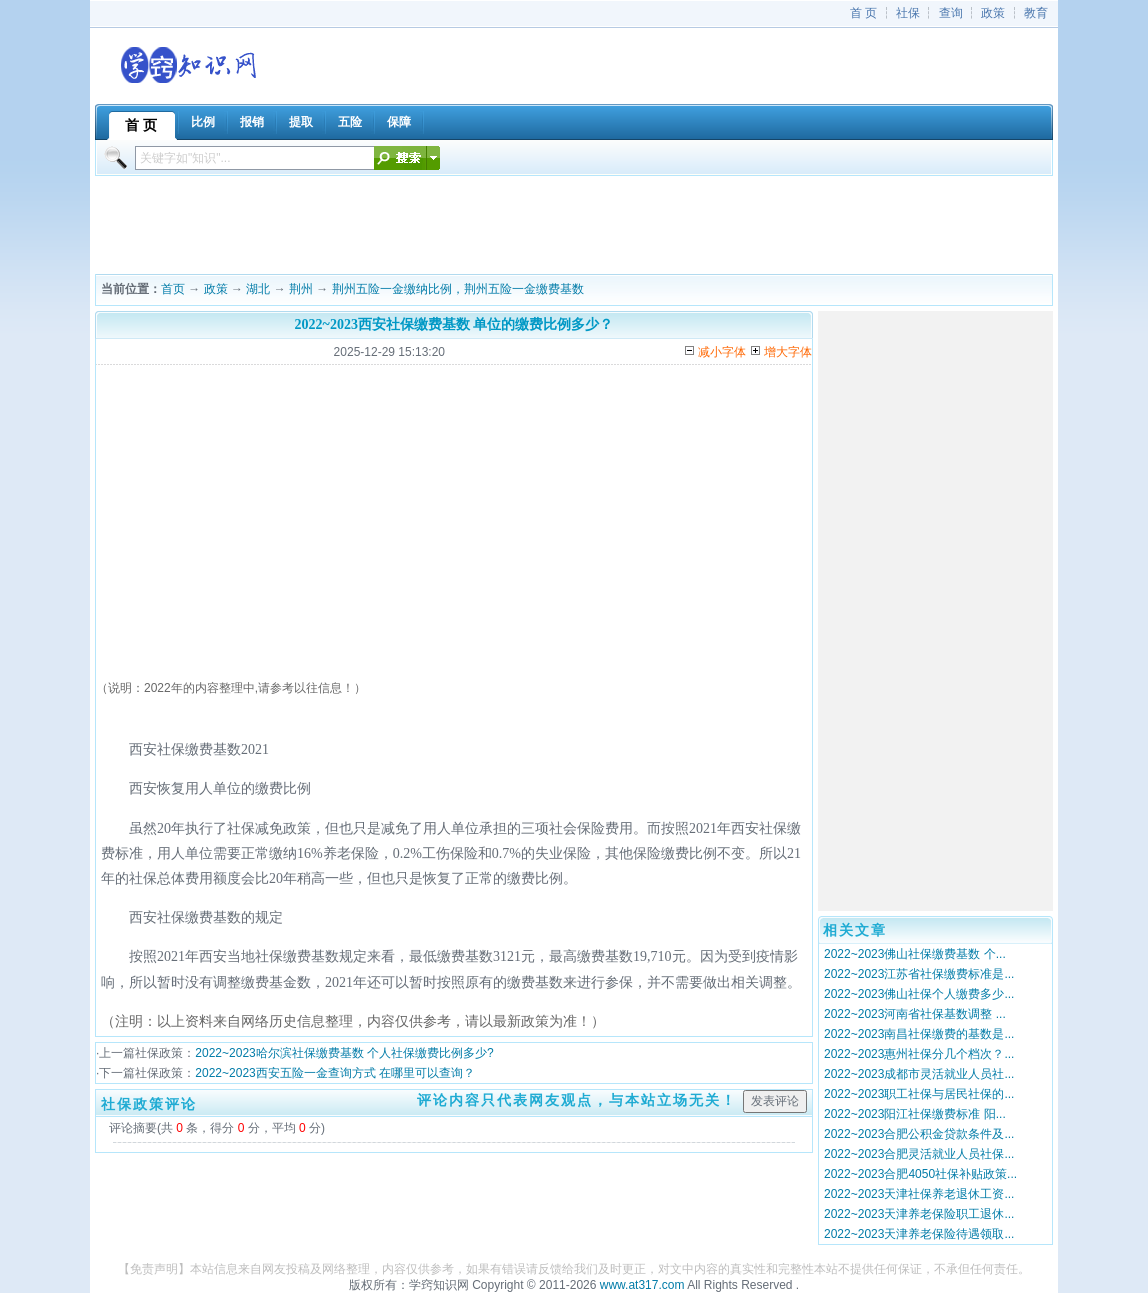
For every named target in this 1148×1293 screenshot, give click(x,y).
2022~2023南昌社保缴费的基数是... (919, 1034)
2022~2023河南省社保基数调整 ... (915, 1014)
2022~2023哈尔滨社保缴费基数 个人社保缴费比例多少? (344, 1053)
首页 (173, 289)
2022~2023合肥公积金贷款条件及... (919, 1134)
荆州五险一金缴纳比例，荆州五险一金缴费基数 (458, 289)
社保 (908, 13)
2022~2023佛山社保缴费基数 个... (915, 954)
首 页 (863, 13)
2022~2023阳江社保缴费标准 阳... (915, 1114)
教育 (1036, 13)
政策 (993, 13)
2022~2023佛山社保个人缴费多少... (919, 994)
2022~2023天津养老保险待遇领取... (919, 1234)
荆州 (301, 289)
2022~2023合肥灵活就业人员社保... (919, 1154)
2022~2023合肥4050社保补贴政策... (920, 1174)
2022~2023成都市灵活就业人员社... (919, 1074)
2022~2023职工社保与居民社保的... (919, 1094)
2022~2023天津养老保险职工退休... (919, 1214)
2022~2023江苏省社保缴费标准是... (919, 974)
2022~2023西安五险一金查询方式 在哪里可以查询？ (335, 1073)
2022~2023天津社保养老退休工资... (919, 1194)
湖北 (258, 289)
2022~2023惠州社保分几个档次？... (919, 1054)
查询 (951, 13)
